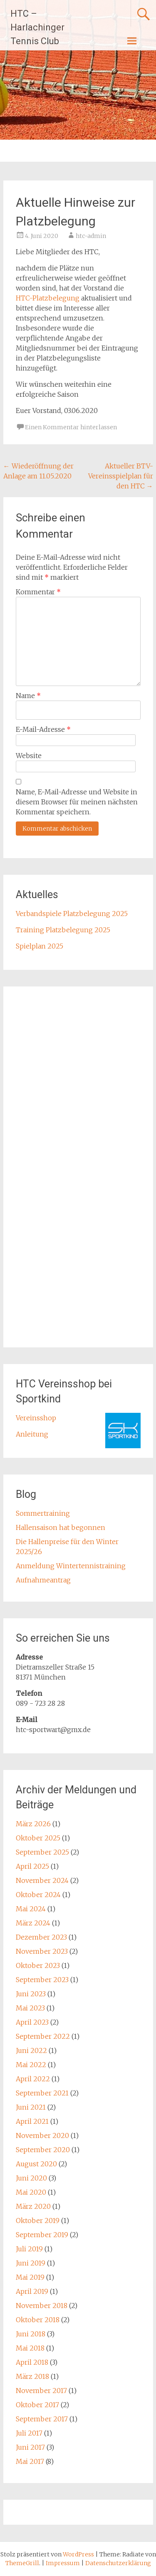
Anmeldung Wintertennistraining (71, 1566)
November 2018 (41, 2305)
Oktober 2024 (38, 1894)
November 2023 (42, 1951)
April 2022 (33, 2079)
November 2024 (42, 1880)
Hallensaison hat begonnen (60, 1527)
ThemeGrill (22, 2563)
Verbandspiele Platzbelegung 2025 (72, 913)
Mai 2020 (31, 2192)
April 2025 (32, 1866)
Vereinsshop (36, 1418)
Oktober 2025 (38, 1838)
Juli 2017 (29, 2433)
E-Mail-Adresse (43, 729)
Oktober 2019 (37, 2220)
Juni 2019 (30, 2263)
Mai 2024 (31, 1909)
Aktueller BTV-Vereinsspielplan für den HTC (120, 476)
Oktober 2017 (37, 2405)
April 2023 (32, 2022)
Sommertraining (43, 1513)
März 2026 (33, 1824)
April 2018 (32, 2362)
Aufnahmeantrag (43, 1580)
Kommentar (38, 592)
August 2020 (36, 2164)
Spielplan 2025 (39, 946)
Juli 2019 (29, 2249)
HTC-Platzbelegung (47, 298)
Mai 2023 (30, 2008)
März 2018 (32, 2376)
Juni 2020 (31, 2178)
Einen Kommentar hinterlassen (71, 427)
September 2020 (43, 2149)
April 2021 (32, 2121)
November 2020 (42, 2135)
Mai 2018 (30, 2348)
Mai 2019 (30, 2277)
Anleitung (32, 1434)
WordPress (78, 2554)
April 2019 (32, 2291)
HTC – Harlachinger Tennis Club (37, 27)
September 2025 (42, 1852)
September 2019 (42, 2235)
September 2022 (43, 2036)
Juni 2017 (30, 2447)
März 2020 (33, 2206)
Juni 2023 (31, 1994)
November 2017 (41, 2390)
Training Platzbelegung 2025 (63, 930)
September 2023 (42, 1979)
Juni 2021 (31, 2107)
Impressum (63, 2563)
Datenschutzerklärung (118, 2563)
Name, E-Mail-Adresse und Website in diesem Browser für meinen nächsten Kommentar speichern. (77, 802)
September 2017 (42, 2419)
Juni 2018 (30, 2334)
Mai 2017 (30, 2461)
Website (29, 755)
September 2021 (42, 2093)
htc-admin (91, 236)
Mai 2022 (31, 2064)
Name (28, 695)
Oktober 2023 (38, 1965)
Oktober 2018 (37, 2320)
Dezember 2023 (41, 1937)
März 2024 (33, 1923)
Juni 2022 (31, 2050)
